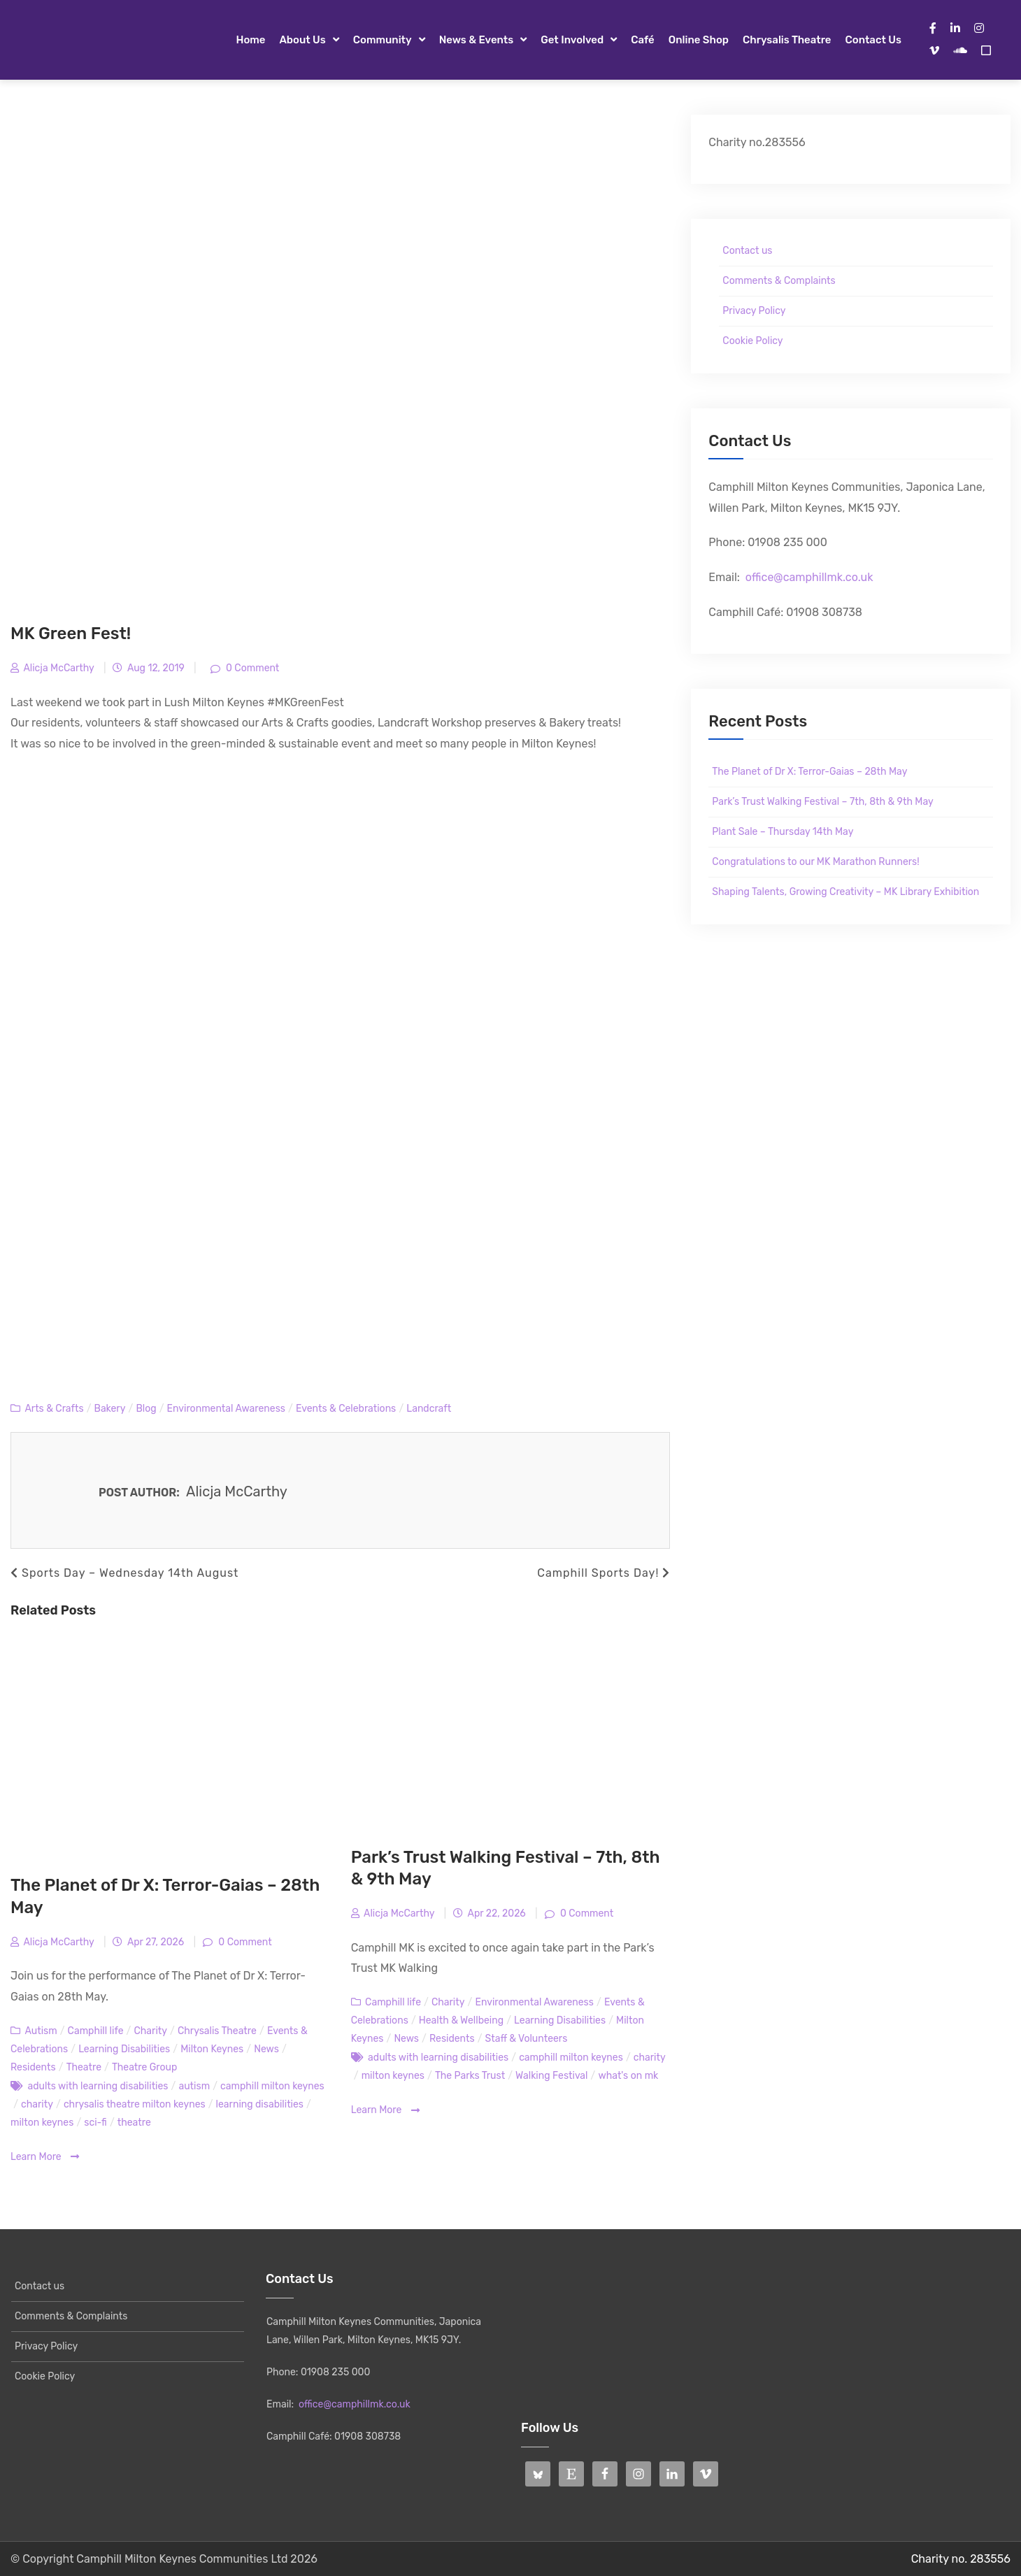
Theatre (83, 2067)
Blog (146, 1409)
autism (194, 2086)
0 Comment (252, 668)
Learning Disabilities (124, 2049)
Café (643, 40)
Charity (150, 2031)
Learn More (44, 2156)
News (266, 2049)
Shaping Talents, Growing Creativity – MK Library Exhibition (845, 892)
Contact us (873, 40)
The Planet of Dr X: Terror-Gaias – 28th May (809, 772)
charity (37, 2104)
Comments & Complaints (778, 281)
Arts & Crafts (53, 1409)
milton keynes (41, 2122)
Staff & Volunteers (526, 2039)
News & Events (476, 40)
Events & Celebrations (346, 1409)
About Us (302, 40)
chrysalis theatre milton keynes (135, 2104)
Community (382, 40)
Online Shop (699, 40)
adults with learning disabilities (97, 2086)
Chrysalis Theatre (787, 40)
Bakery (110, 1409)
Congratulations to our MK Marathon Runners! (815, 862)
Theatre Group (144, 2067)
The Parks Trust (470, 2076)
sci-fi (95, 2122)
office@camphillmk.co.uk (809, 577)
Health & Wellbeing (461, 2020)
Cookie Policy (752, 341)
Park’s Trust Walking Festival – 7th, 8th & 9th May (822, 802)
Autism (40, 2031)
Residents (33, 2067)
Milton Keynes (211, 2049)
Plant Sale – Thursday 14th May (782, 832)
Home (250, 40)
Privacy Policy (753, 311)
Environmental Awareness (226, 1409)
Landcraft (428, 1409)
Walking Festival (551, 2076)
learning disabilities (260, 2104)
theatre (134, 2122)
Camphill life (96, 2031)
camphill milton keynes (272, 2086)
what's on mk (628, 2076)
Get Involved (572, 40)
